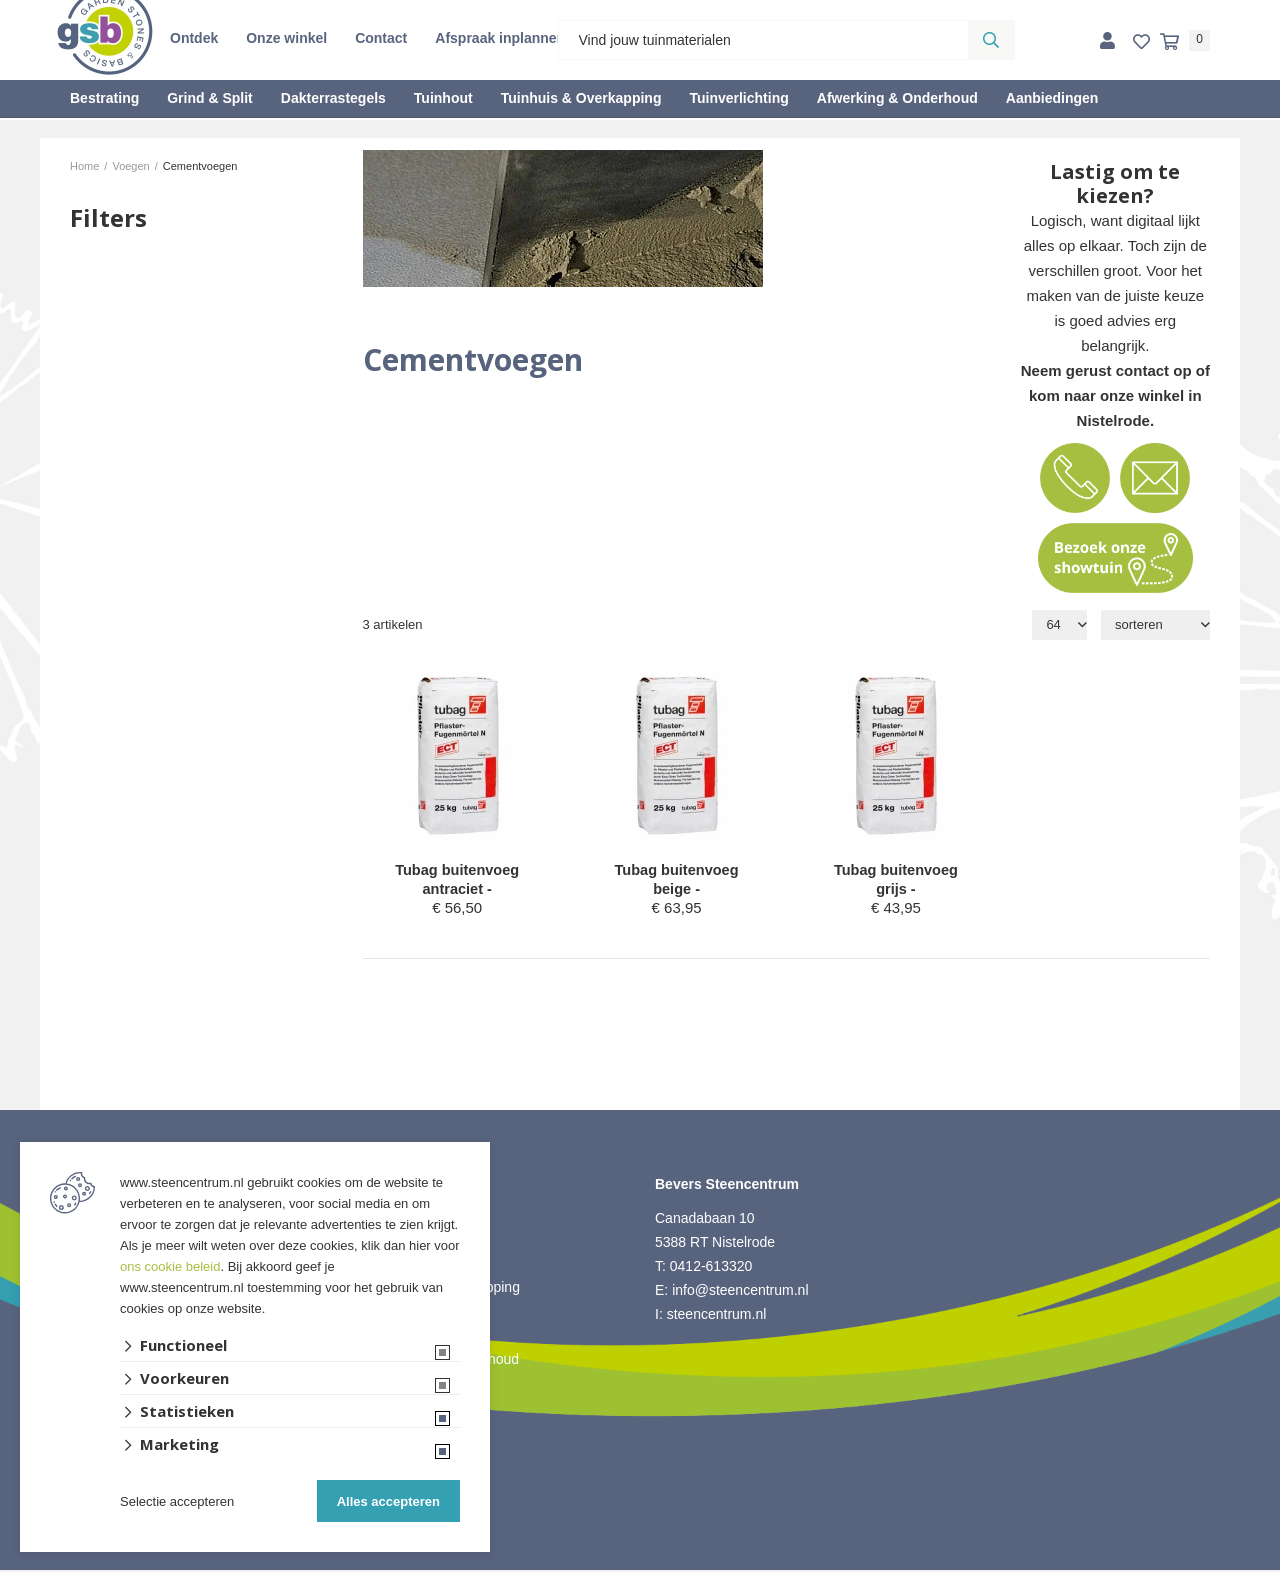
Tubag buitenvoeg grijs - (896, 880)
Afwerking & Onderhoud (897, 98)
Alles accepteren (388, 1501)
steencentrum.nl (717, 1316)
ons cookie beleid (170, 1266)
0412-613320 (711, 1268)
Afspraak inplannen (500, 38)
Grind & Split (210, 98)
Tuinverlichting (738, 98)
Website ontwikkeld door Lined (640, 1563)
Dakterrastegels (333, 98)
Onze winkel (286, 38)
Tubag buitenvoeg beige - (677, 880)
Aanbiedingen (1052, 98)
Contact (381, 38)
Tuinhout (443, 98)
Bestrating (104, 98)
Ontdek (194, 38)
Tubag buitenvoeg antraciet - (457, 880)
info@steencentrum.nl (740, 1292)
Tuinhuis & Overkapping (581, 98)
